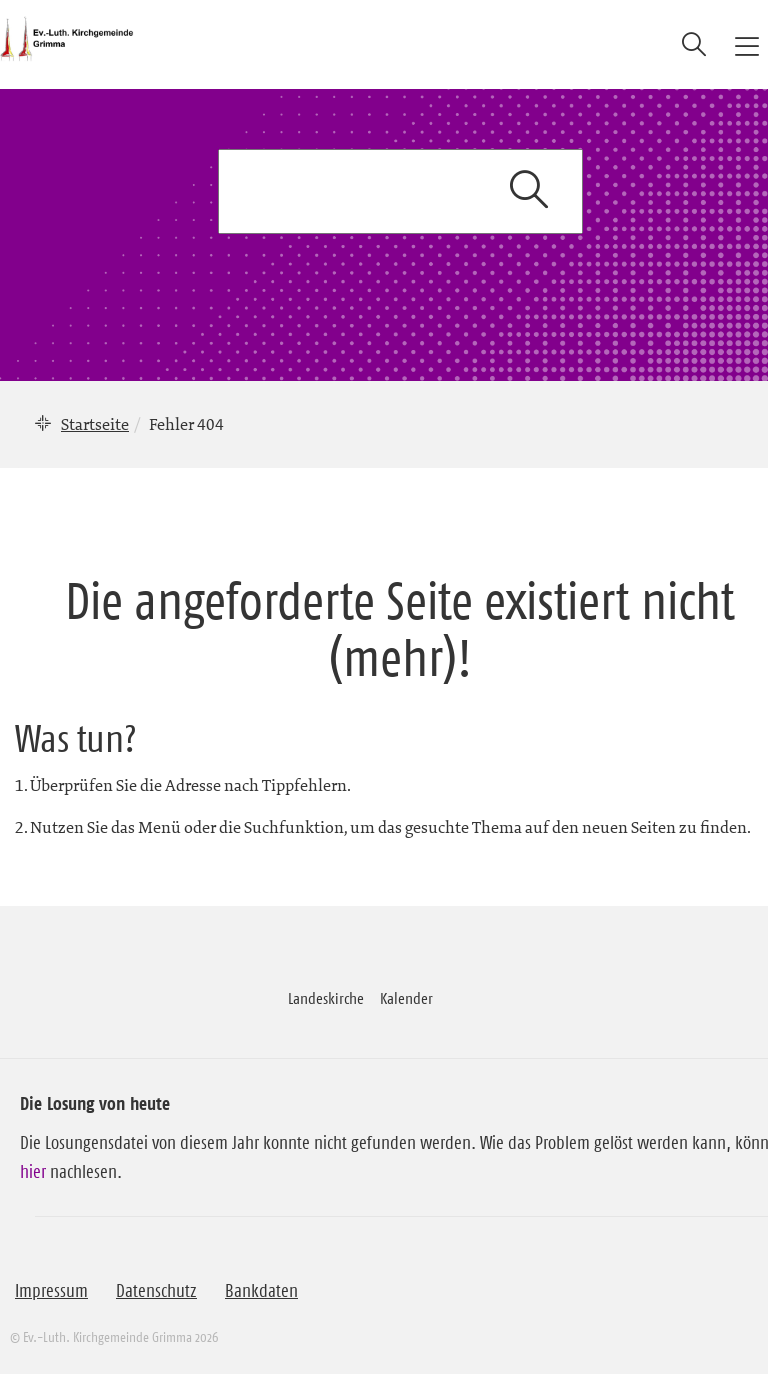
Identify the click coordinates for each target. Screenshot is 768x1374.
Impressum (51, 1291)
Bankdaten (261, 1291)
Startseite (95, 424)
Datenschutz (156, 1291)
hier (33, 1172)
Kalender (406, 998)
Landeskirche (326, 998)
